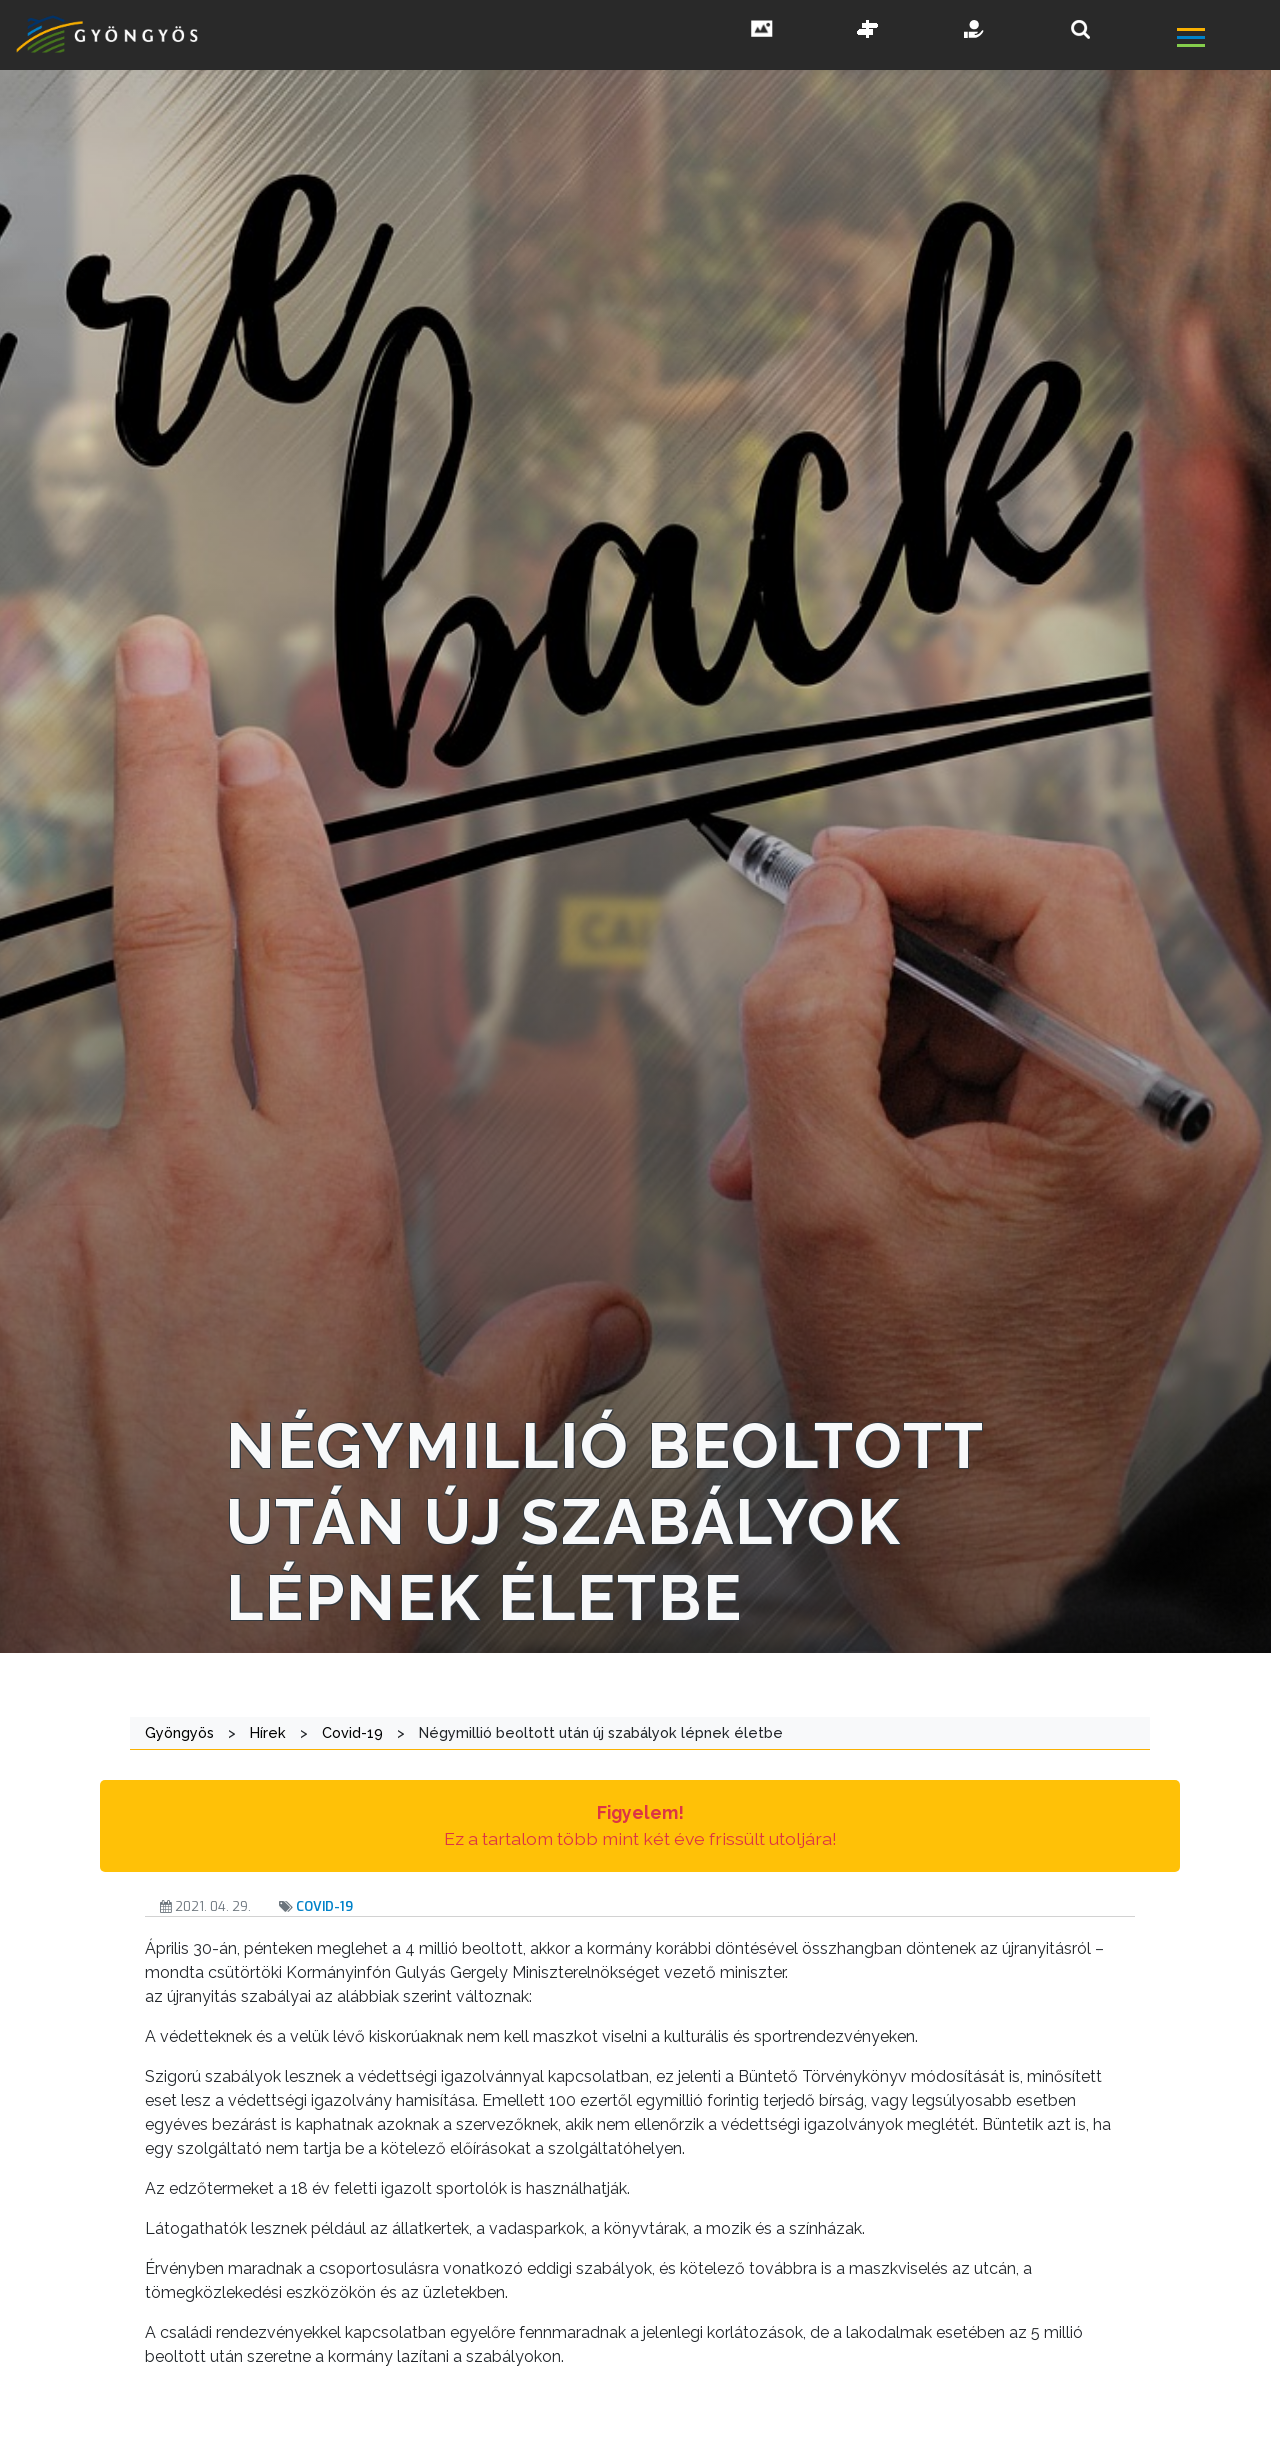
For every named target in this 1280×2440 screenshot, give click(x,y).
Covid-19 (324, 1906)
